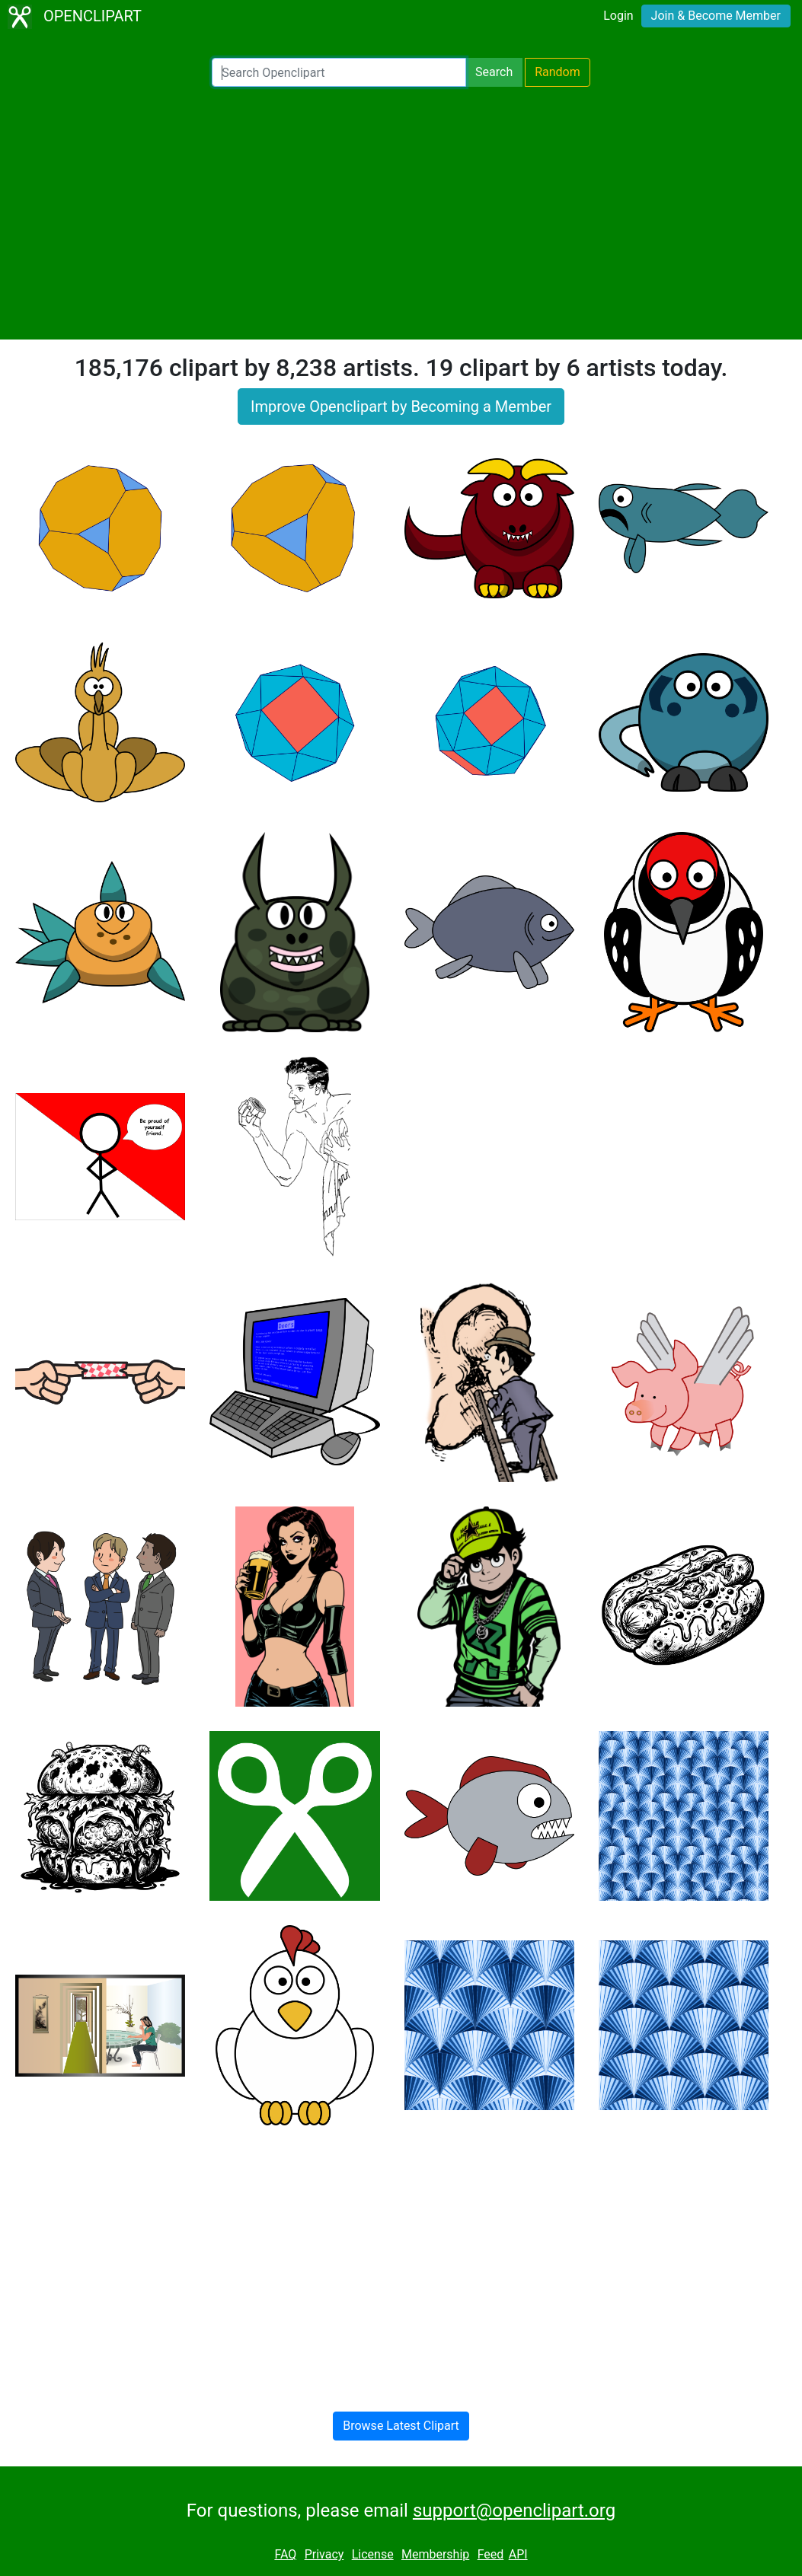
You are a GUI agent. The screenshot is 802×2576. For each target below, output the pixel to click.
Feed (491, 2554)
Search (494, 72)
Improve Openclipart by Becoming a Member (401, 406)
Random (557, 72)
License (373, 2554)
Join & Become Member (716, 15)
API (518, 2554)
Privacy (324, 2554)
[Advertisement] (401, 213)
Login (618, 15)
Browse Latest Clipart (401, 2425)
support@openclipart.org (514, 2510)
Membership (435, 2554)
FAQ (285, 2554)
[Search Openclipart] (339, 72)
